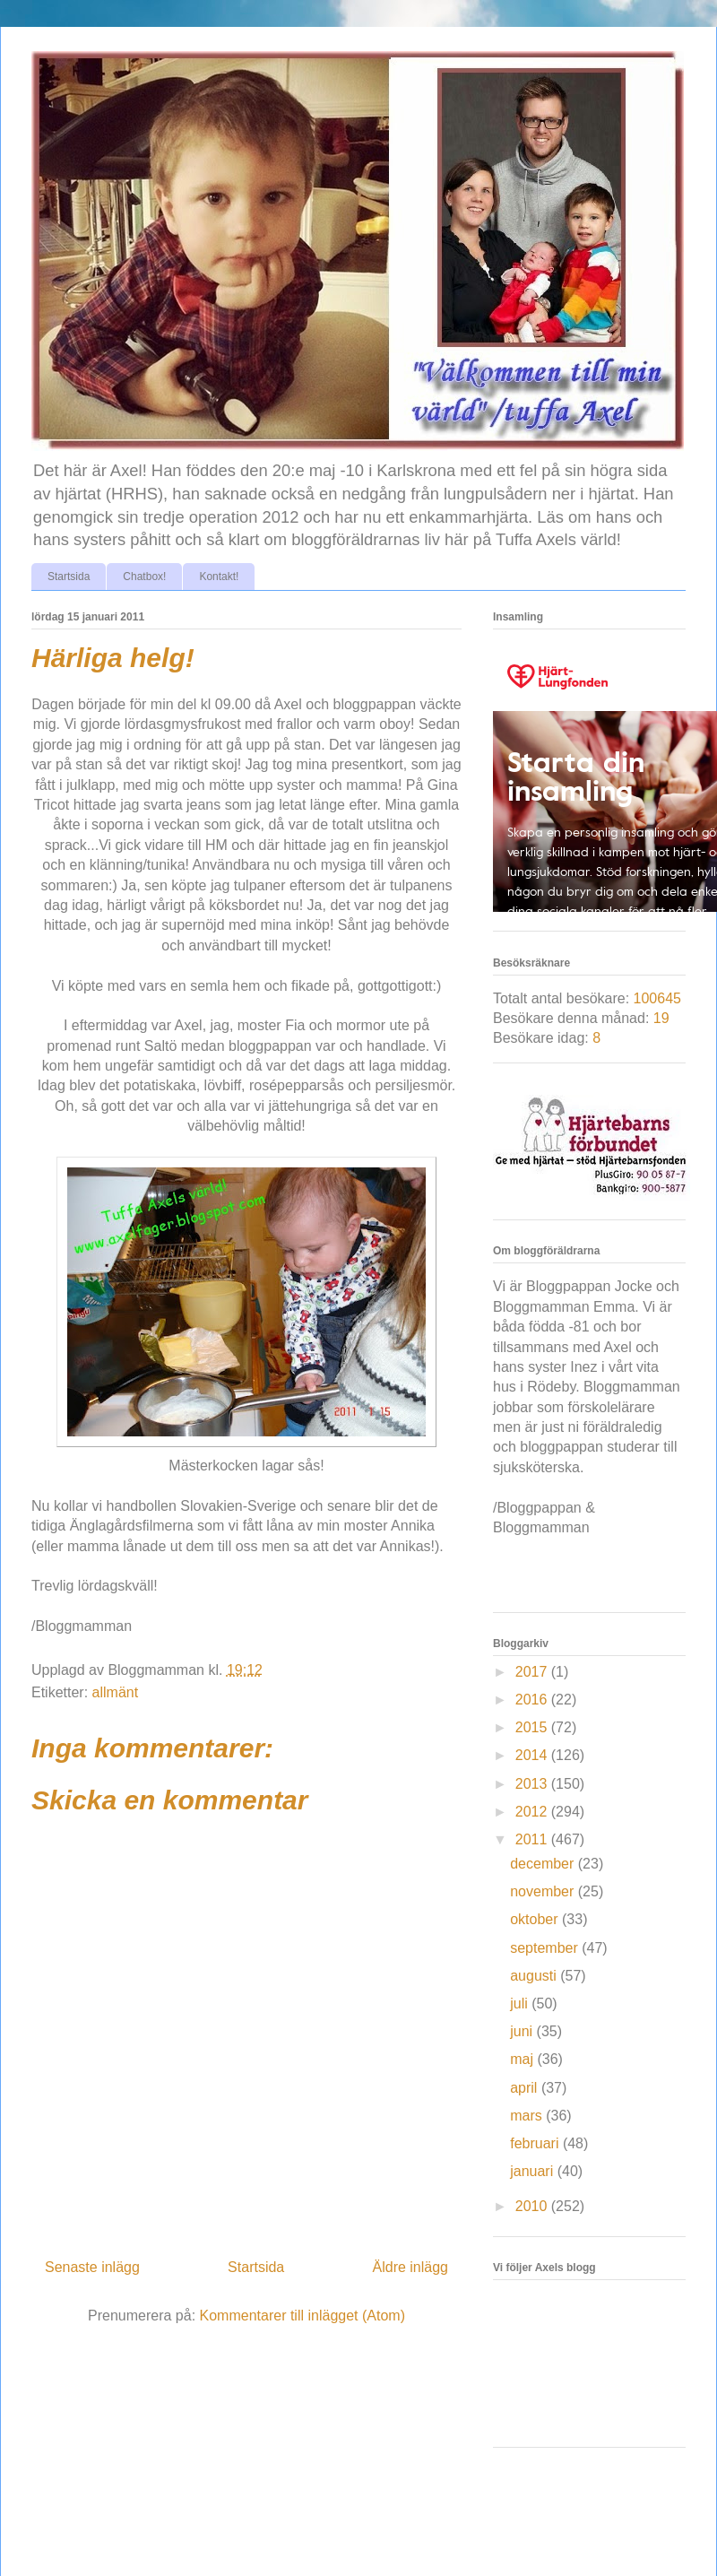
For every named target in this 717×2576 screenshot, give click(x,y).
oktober (536, 1919)
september (546, 1948)
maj (523, 2059)
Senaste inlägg (92, 2267)
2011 (533, 1839)
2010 (533, 2206)
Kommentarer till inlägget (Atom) (302, 2315)
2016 (533, 1699)
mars (528, 2115)
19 (661, 1018)
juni (523, 2031)
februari (536, 2143)
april (525, 2087)
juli (520, 2003)
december (544, 1863)
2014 (533, 1755)
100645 (657, 998)
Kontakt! (218, 576)
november (544, 1891)
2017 (533, 1671)
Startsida (69, 576)
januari (533, 2171)
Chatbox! (144, 576)
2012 (533, 1811)
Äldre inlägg (411, 2267)
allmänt (115, 1692)
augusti (535, 1975)
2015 (533, 1727)
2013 (533, 1783)
